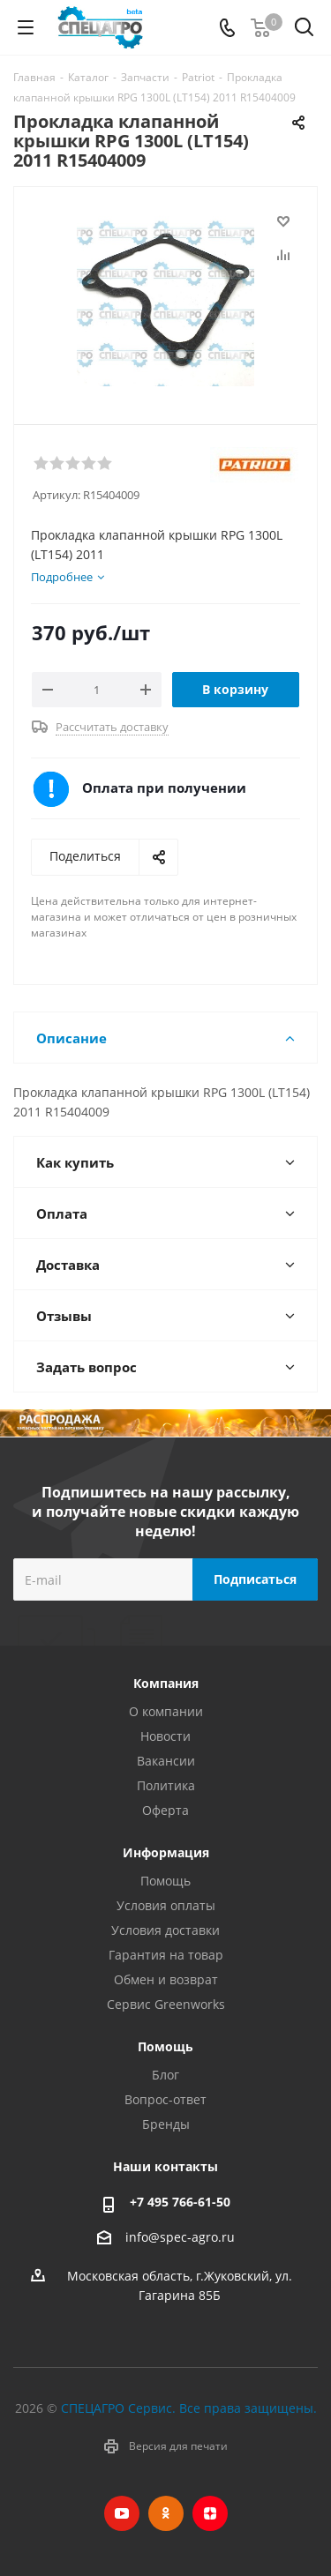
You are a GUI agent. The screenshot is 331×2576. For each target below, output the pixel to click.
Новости (165, 1736)
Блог (165, 2074)
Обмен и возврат (166, 1979)
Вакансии (166, 1760)
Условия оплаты (166, 1905)
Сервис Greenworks (166, 2004)
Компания (166, 1683)
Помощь (165, 1880)
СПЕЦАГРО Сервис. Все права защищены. (189, 2408)
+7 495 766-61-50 (180, 2201)
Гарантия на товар (166, 1954)
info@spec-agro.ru (180, 2237)
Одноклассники (166, 2513)
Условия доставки (165, 1930)
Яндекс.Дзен (210, 2513)
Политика (166, 1785)
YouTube (121, 2513)
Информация (166, 1852)
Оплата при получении (164, 787)
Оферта (165, 1810)
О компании (166, 1711)
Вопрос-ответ (165, 2099)
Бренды (166, 2124)
